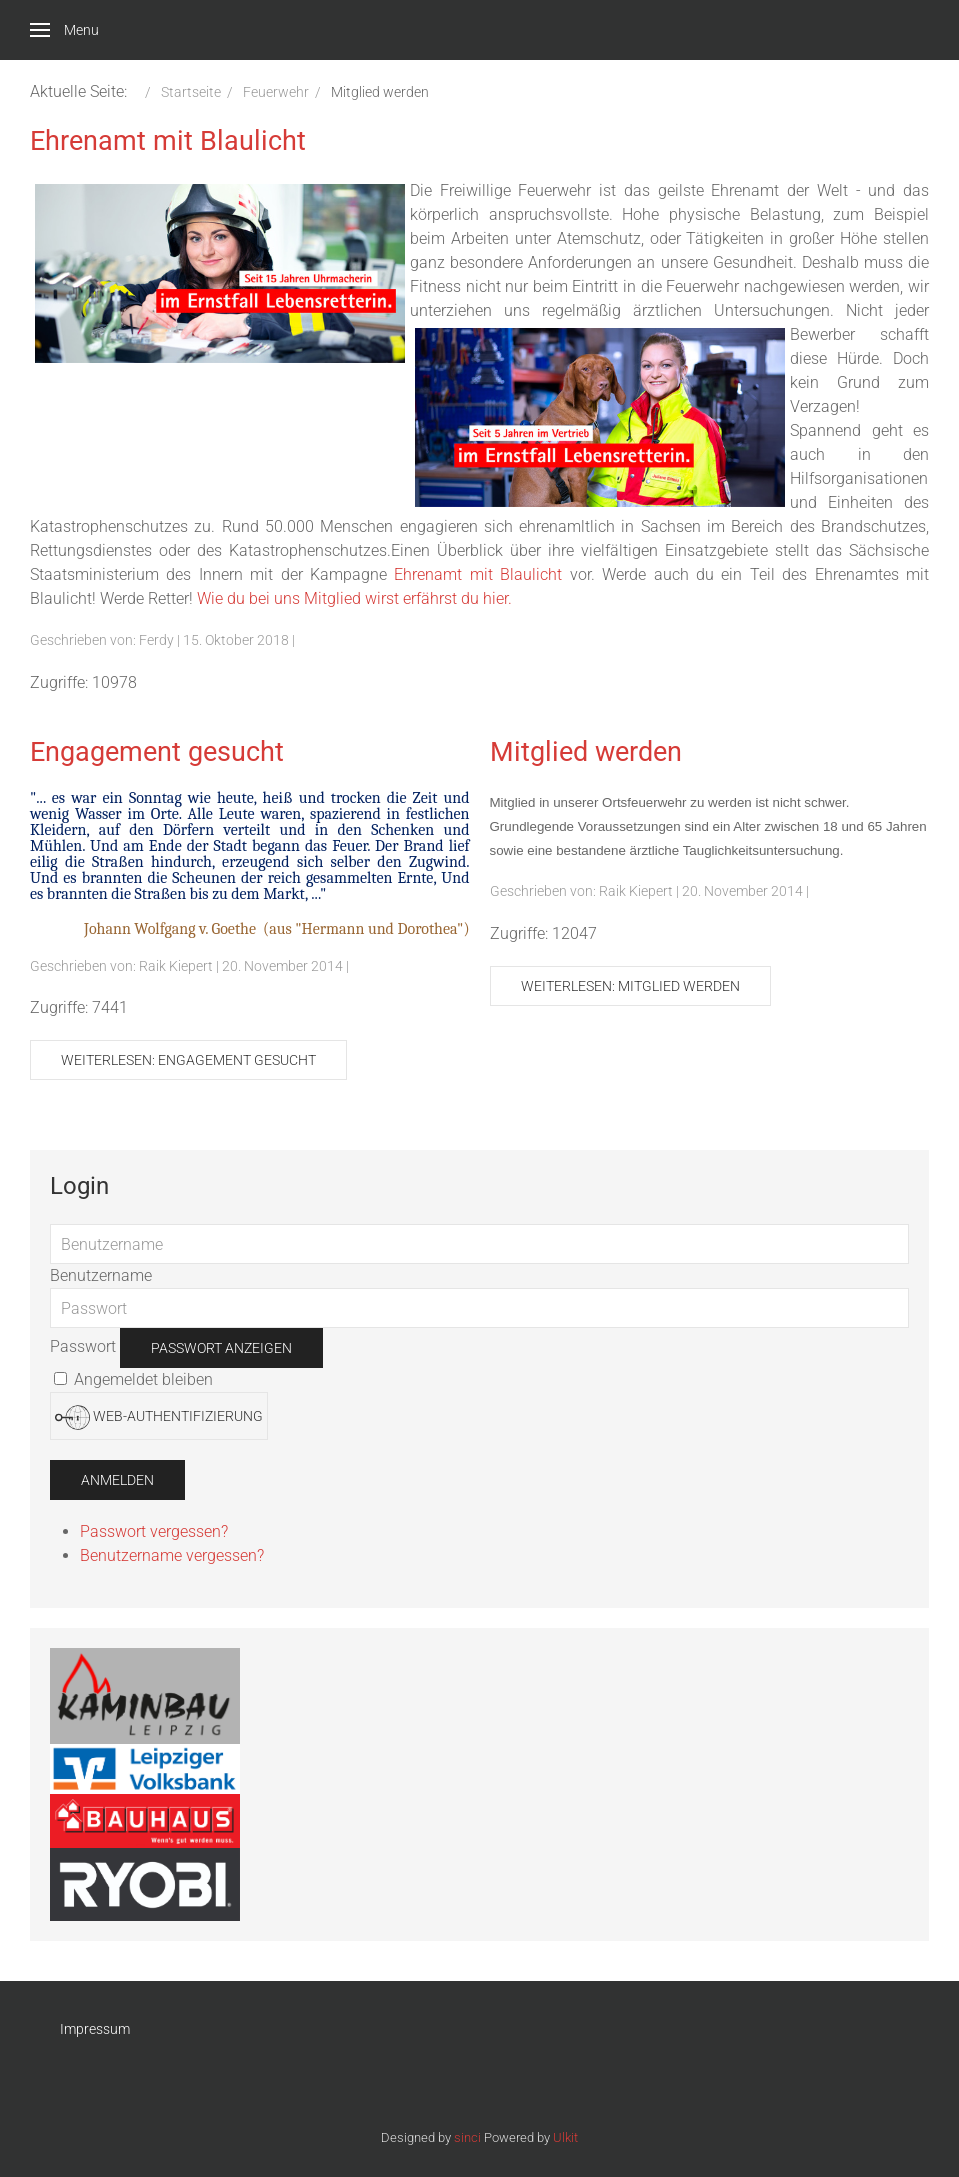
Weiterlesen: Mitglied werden (630, 986)
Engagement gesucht (157, 752)
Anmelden (117, 1480)
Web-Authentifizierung (159, 1417)
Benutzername (101, 1275)
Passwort (83, 1346)
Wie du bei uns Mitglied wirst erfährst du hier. (354, 598)
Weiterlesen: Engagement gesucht (188, 1060)
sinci (467, 2137)
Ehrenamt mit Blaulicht (168, 141)
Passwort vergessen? (154, 1531)
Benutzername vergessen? (172, 1555)
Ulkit (565, 2137)
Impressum (95, 2029)
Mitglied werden (586, 752)
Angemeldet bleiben (133, 1379)
